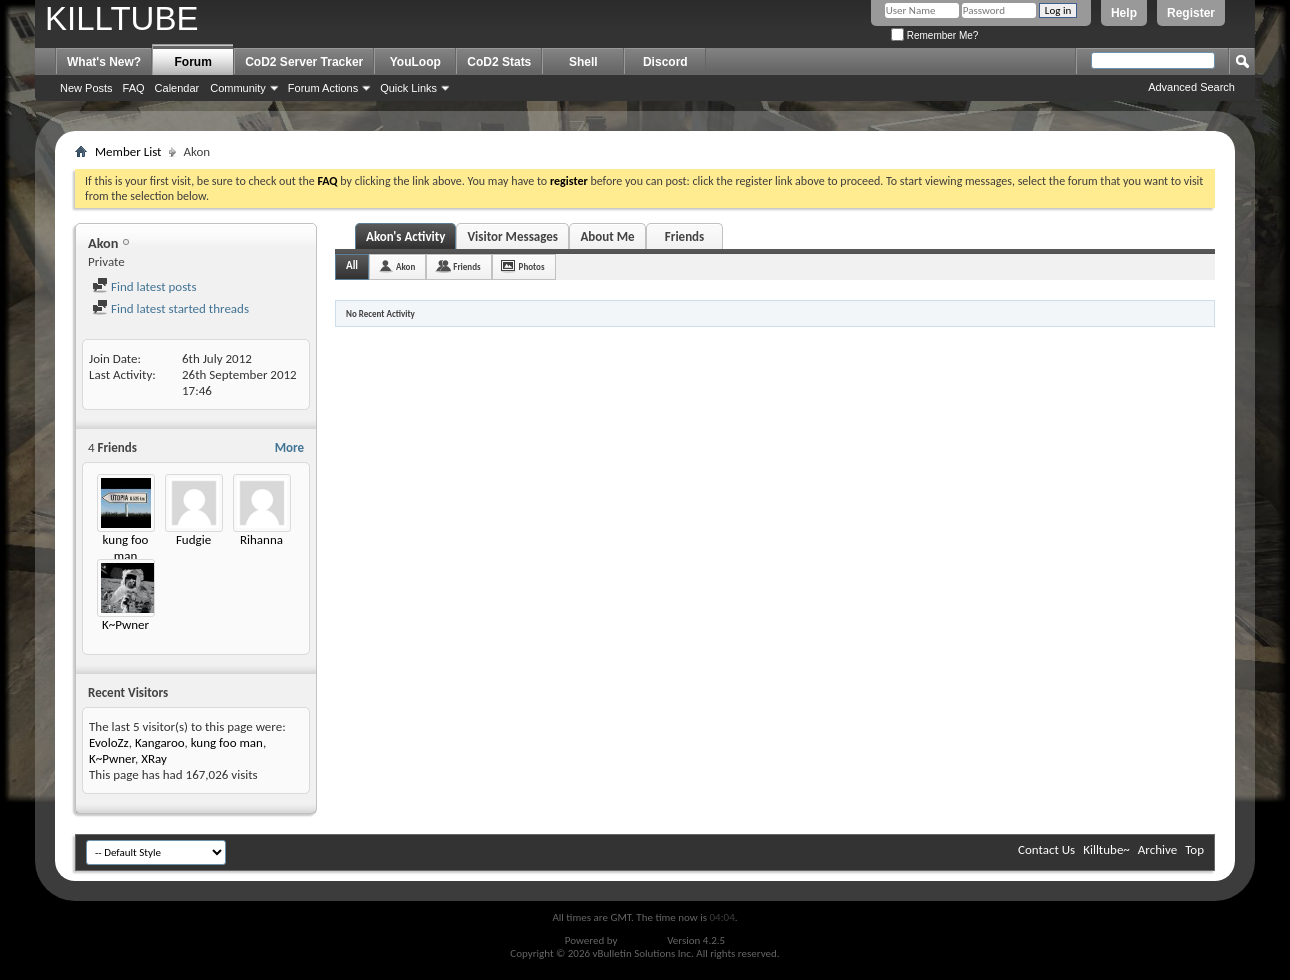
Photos (532, 266)
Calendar (177, 88)
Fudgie (193, 539)
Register (1191, 13)
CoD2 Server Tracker (304, 62)
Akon (405, 266)
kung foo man (126, 547)
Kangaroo (160, 742)
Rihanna (261, 539)
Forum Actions (323, 88)
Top (1194, 849)
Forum (193, 62)
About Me (607, 236)
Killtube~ (1106, 849)
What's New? (104, 62)
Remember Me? (934, 35)
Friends (684, 236)
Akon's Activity (405, 236)
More (289, 447)
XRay (154, 758)
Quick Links (408, 88)
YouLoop (415, 62)
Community (238, 88)
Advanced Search (1191, 87)
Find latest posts (144, 286)
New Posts (86, 88)
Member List (128, 151)
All (352, 265)
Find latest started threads (170, 308)
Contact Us (1046, 849)
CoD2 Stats (499, 62)
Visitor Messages (512, 236)
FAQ (134, 88)
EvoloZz (109, 742)
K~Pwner (125, 624)
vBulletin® (642, 940)
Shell (583, 62)
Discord (665, 62)
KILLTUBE (121, 18)
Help (1124, 13)
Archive (1157, 849)
